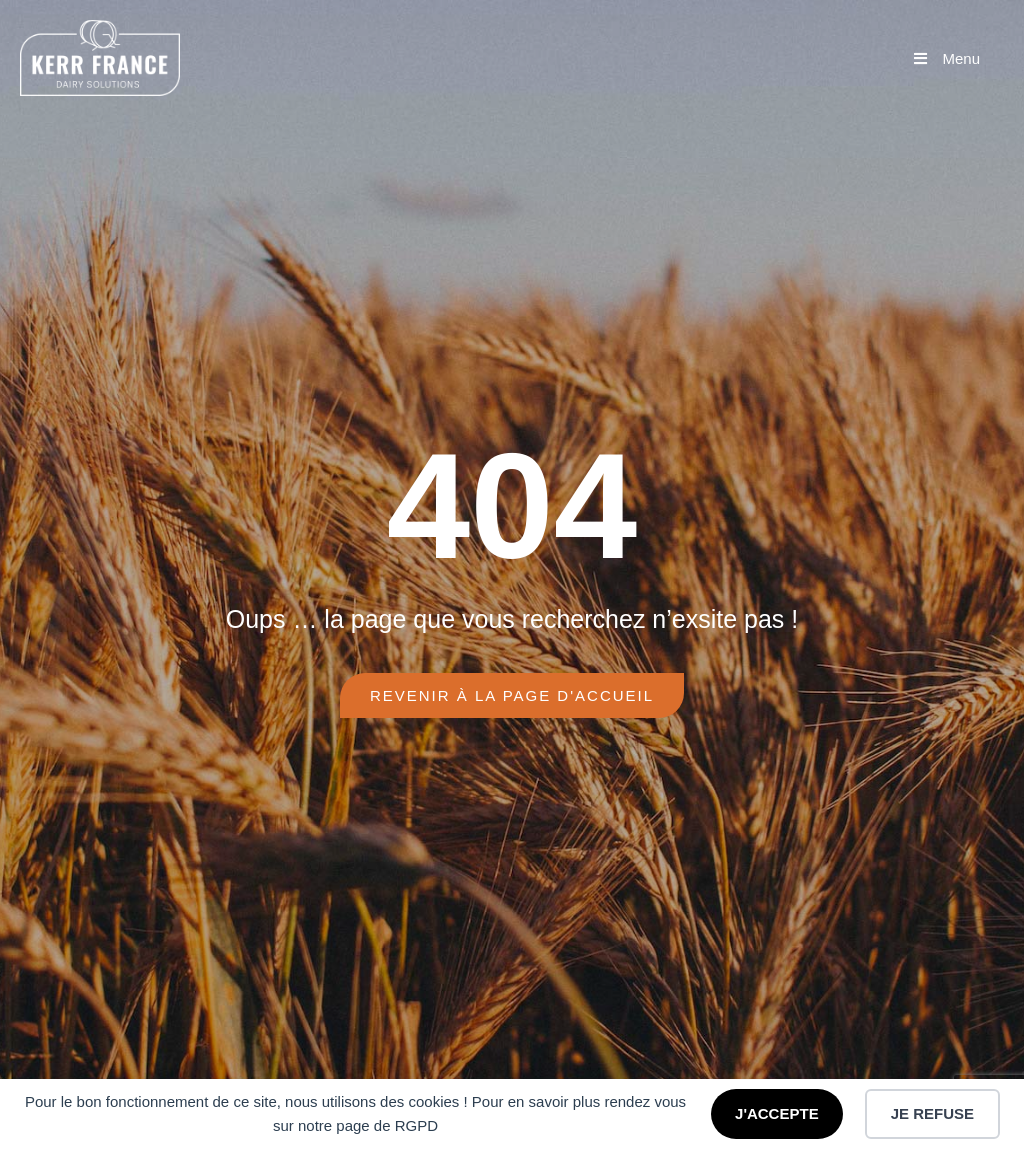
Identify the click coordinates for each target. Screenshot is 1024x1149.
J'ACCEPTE (777, 1113)
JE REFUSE (932, 1113)
